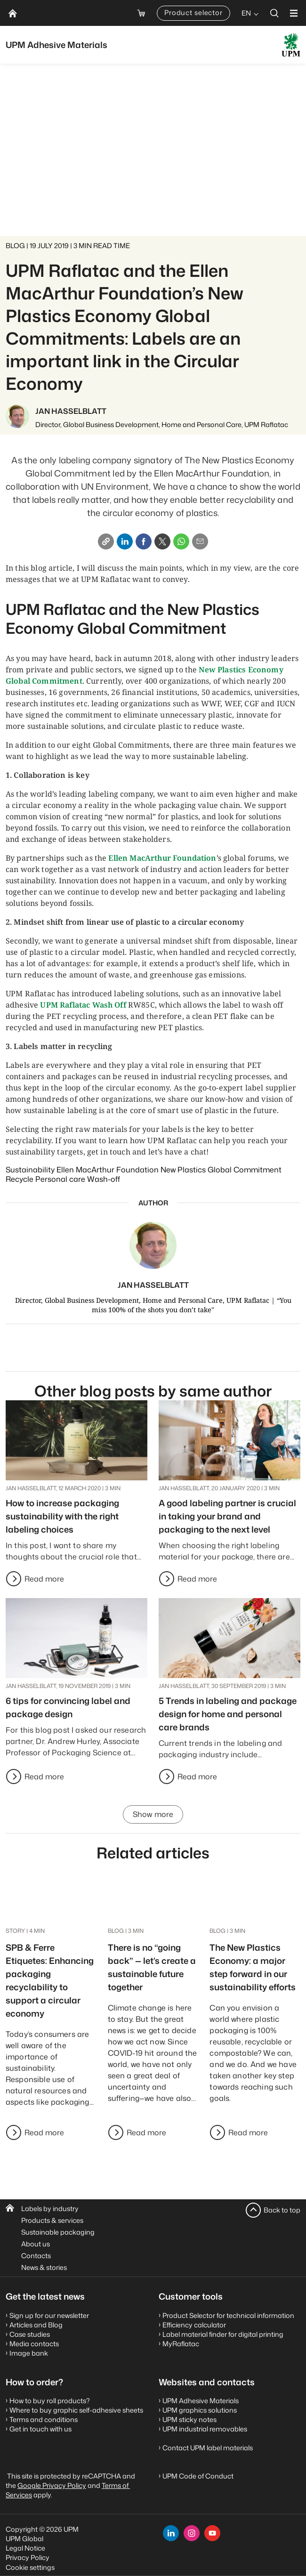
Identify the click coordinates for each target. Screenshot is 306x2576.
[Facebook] (144, 541)
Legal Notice (25, 2548)
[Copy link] (106, 541)
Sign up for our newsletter (49, 2315)
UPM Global (24, 2539)
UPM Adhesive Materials (200, 2401)
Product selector (193, 12)
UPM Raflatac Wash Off (83, 1005)
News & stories (44, 2267)
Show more (153, 1814)
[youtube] (212, 2533)
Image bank (28, 2353)
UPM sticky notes (189, 2419)
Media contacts (34, 2344)
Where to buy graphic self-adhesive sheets (76, 2410)
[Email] (200, 541)
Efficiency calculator (194, 2325)
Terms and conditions (43, 2419)
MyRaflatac (180, 2344)
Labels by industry (50, 2208)
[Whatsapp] (181, 541)
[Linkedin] (125, 541)
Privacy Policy (27, 2557)
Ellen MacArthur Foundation (162, 858)
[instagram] (192, 2533)
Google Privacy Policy (51, 2485)
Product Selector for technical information (228, 2315)
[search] (274, 13)
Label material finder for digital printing (222, 2334)
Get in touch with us (40, 2429)
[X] (162, 541)
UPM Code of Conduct (198, 2476)
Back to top (282, 2210)
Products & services (52, 2220)
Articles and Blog (36, 2325)
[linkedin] (171, 2533)
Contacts (36, 2256)
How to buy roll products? (49, 2401)
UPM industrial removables (204, 2429)
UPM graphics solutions (199, 2410)
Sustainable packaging (58, 2232)
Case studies (29, 2334)
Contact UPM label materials (207, 2448)
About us (35, 2244)
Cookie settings (30, 2567)
